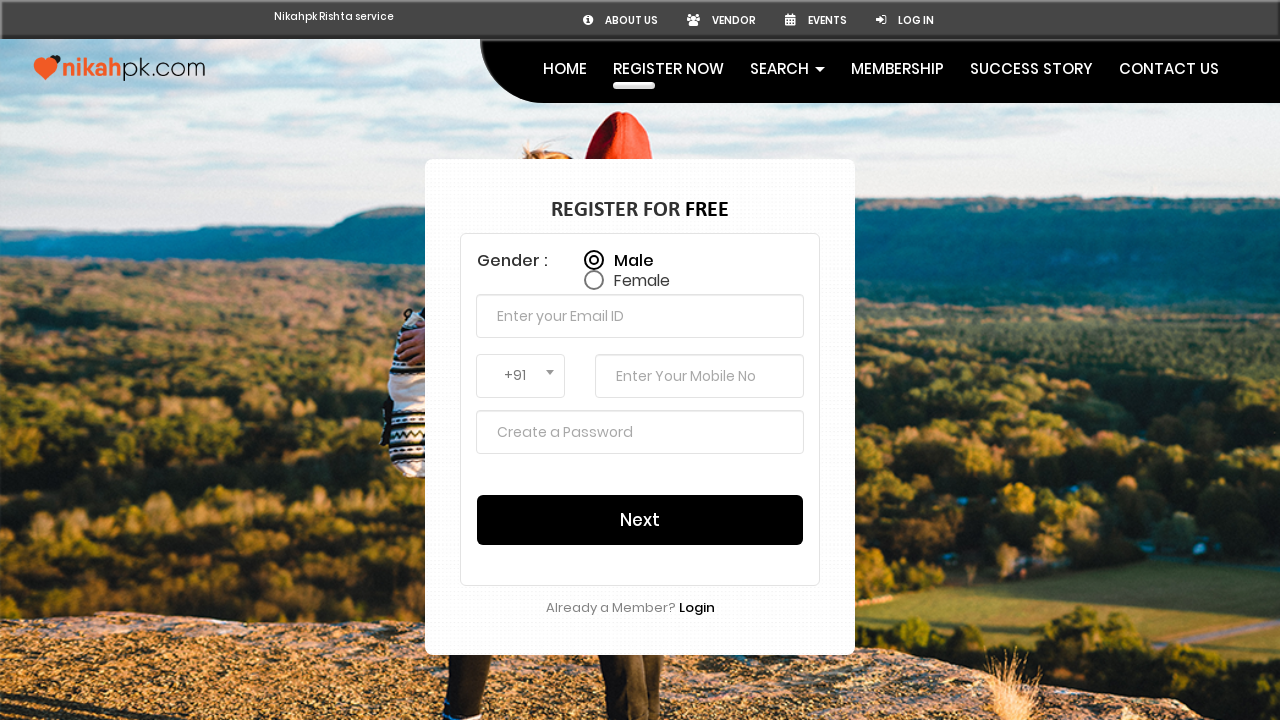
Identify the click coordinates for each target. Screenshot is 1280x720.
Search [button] (787, 68)
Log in (1164, 19)
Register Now (668, 68)
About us (855, 19)
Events (1067, 19)
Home (565, 68)
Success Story (1031, 68)
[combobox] (520, 342)
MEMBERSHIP (897, 68)
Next (640, 486)
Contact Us (1169, 68)
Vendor (964, 19)
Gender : (512, 226)
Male (634, 218)
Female (642, 238)
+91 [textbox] (515, 341)
